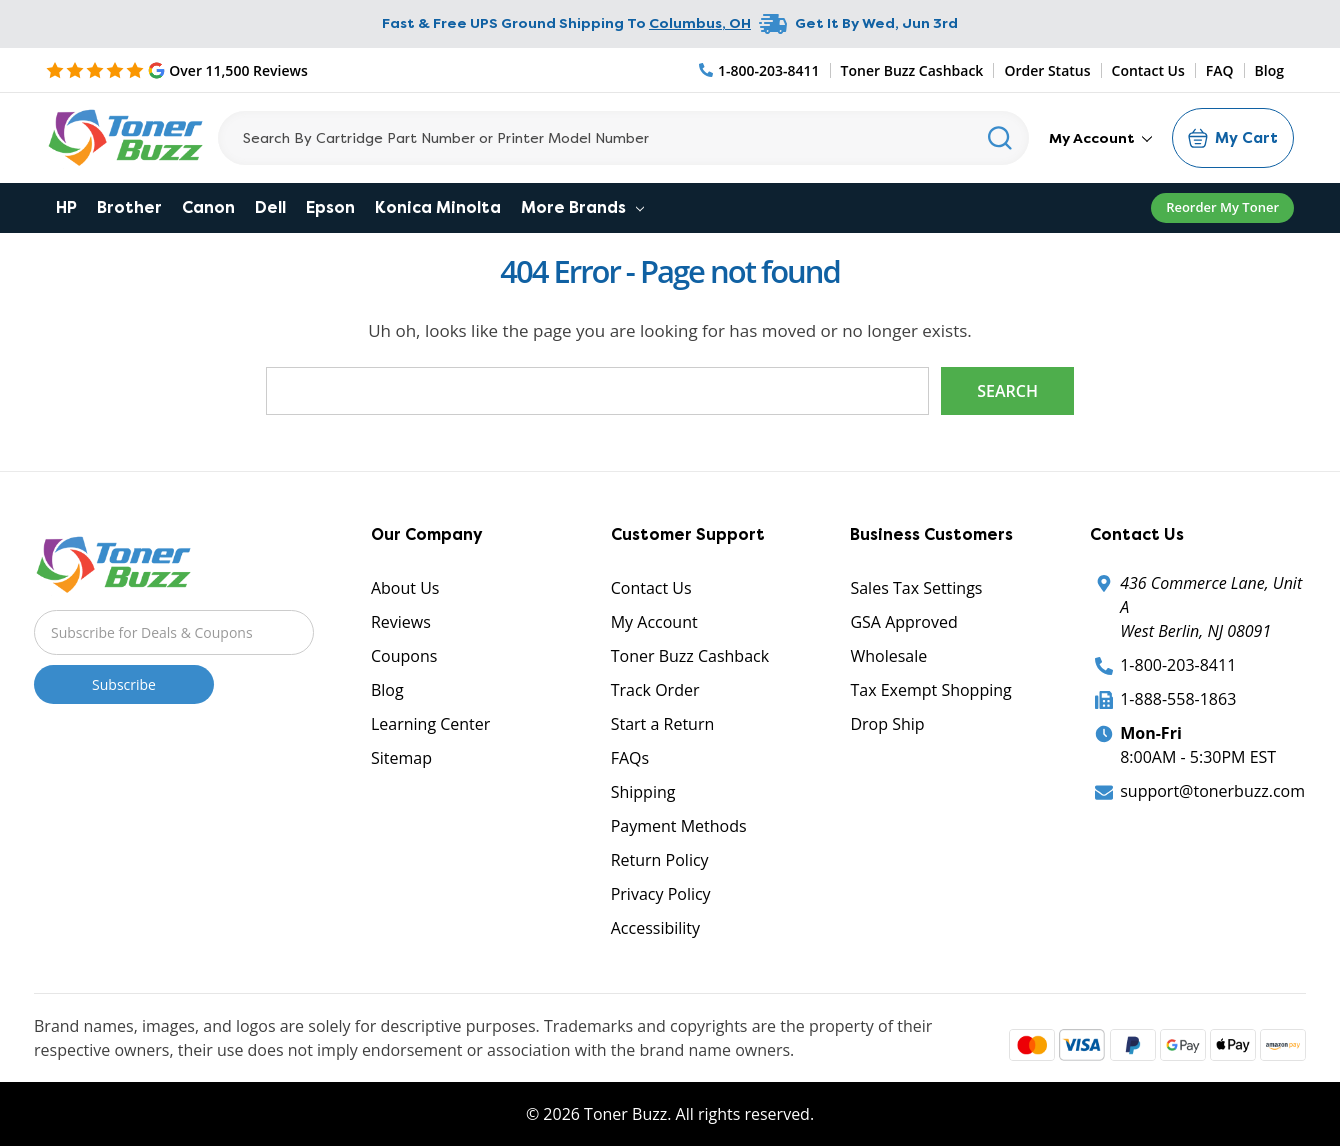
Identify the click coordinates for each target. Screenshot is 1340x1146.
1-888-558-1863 (1178, 699)
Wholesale (888, 656)
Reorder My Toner (1222, 207)
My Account (1100, 138)
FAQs (630, 758)
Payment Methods (679, 826)
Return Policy (660, 860)
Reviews (401, 622)
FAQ (1220, 70)
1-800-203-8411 (1178, 665)
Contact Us (1148, 70)
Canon (208, 207)
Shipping (643, 792)
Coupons (404, 656)
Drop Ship (887, 724)
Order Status (1047, 70)
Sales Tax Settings (916, 588)
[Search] (623, 138)
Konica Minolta (438, 207)
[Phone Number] (760, 70)
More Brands (582, 207)
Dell (270, 207)
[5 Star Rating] (177, 70)
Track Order (655, 690)
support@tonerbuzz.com (1212, 791)
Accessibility (655, 928)
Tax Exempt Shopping (930, 690)
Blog (1269, 70)
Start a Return (663, 724)
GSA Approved (903, 622)
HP (66, 207)
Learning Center (430, 724)
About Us (405, 588)
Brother (129, 207)
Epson (330, 207)
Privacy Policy (661, 894)
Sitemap (401, 758)
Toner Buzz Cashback (912, 70)
